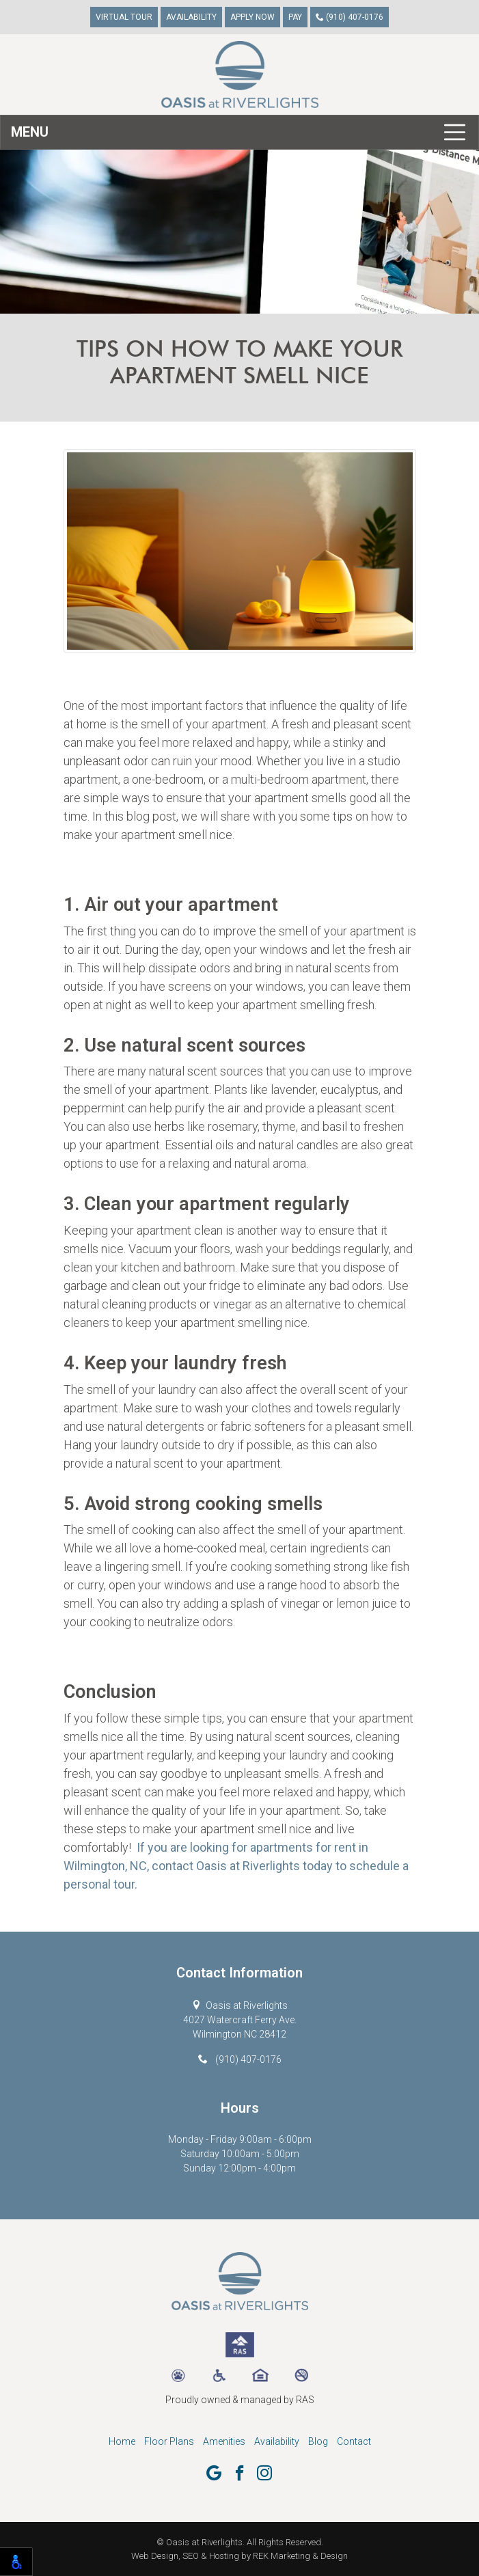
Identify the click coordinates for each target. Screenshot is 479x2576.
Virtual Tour (124, 17)
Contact (354, 2441)
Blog (318, 2441)
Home (122, 2441)
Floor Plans (169, 2441)
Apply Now (252, 17)
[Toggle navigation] (239, 132)
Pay (295, 17)
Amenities (224, 2441)
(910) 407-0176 (349, 17)
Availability (191, 17)
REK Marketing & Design (300, 2556)
